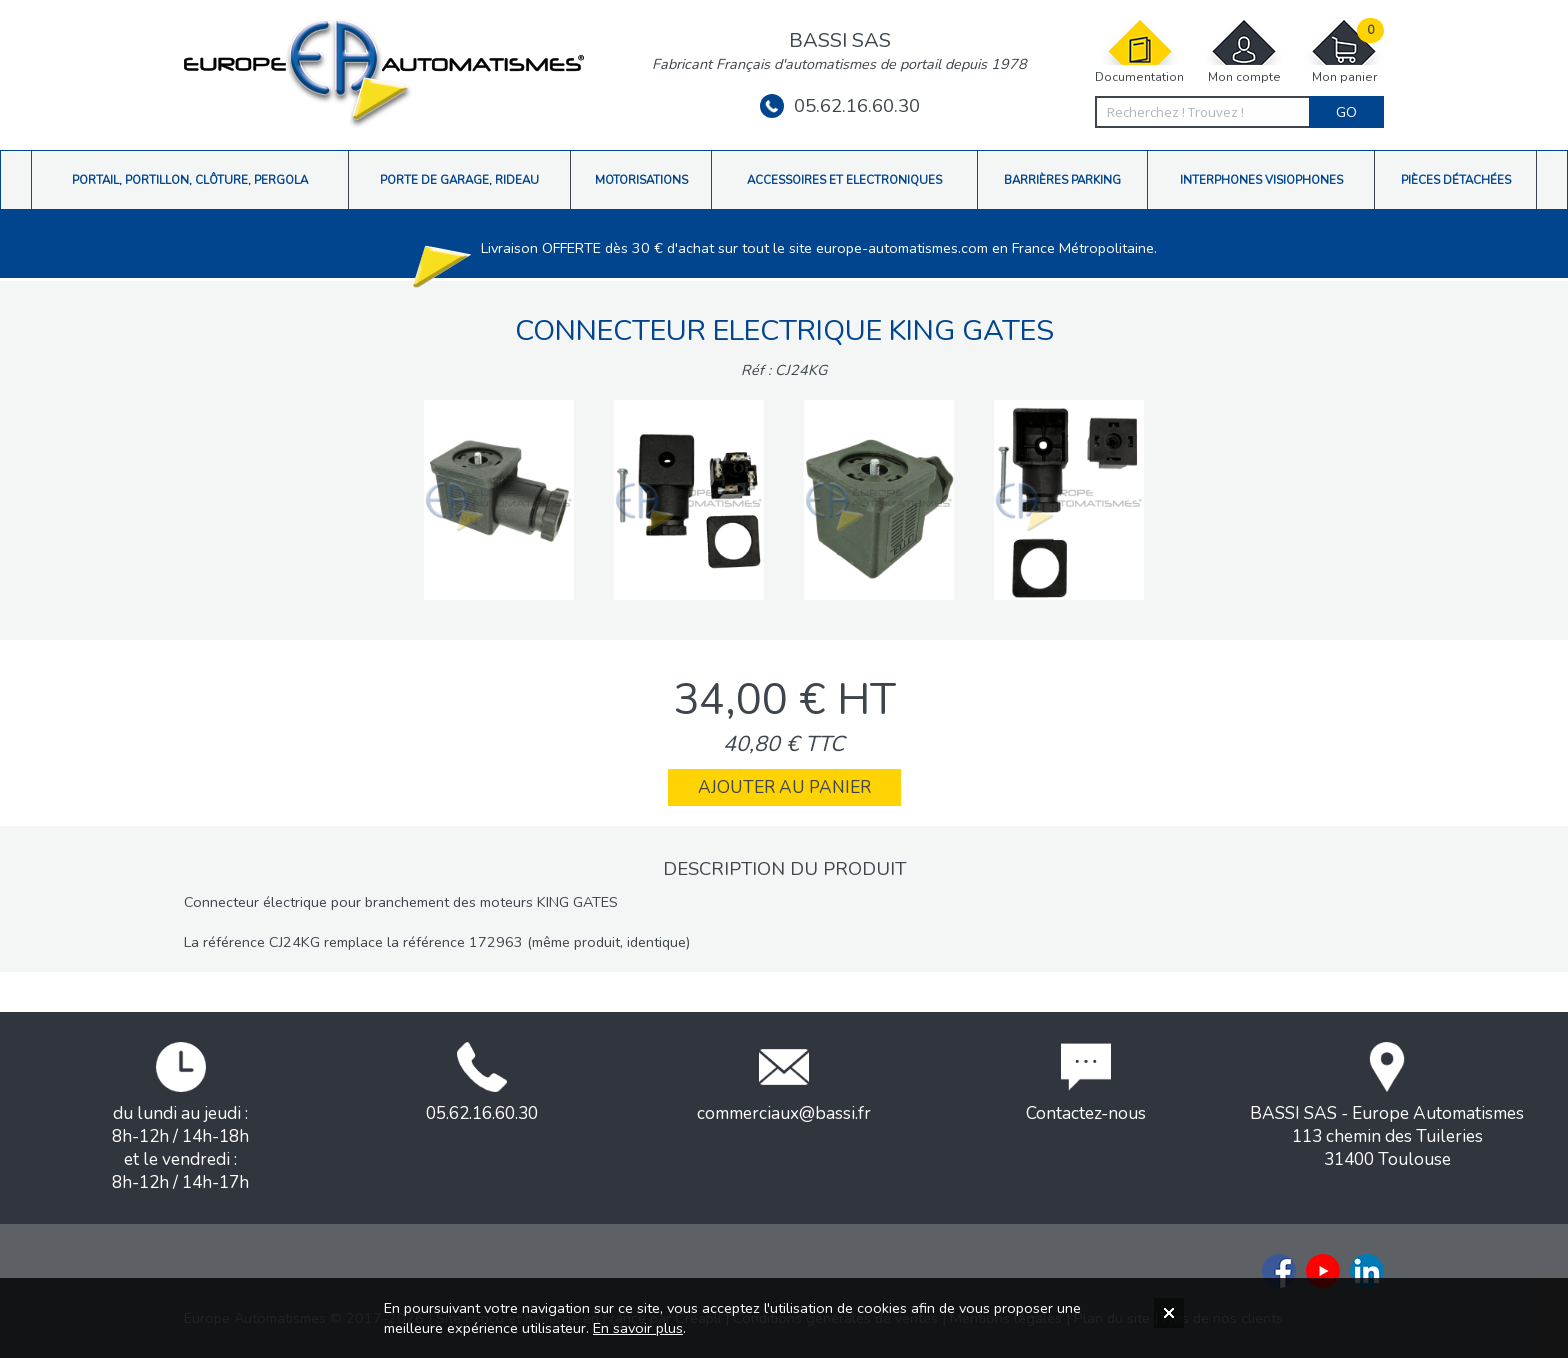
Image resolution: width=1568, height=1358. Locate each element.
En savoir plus (638, 1328)
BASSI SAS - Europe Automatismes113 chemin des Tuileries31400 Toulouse (1387, 1106)
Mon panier (1344, 51)
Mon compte (1244, 51)
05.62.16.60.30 (840, 106)
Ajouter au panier (784, 787)
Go (1346, 112)
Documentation (1139, 51)
